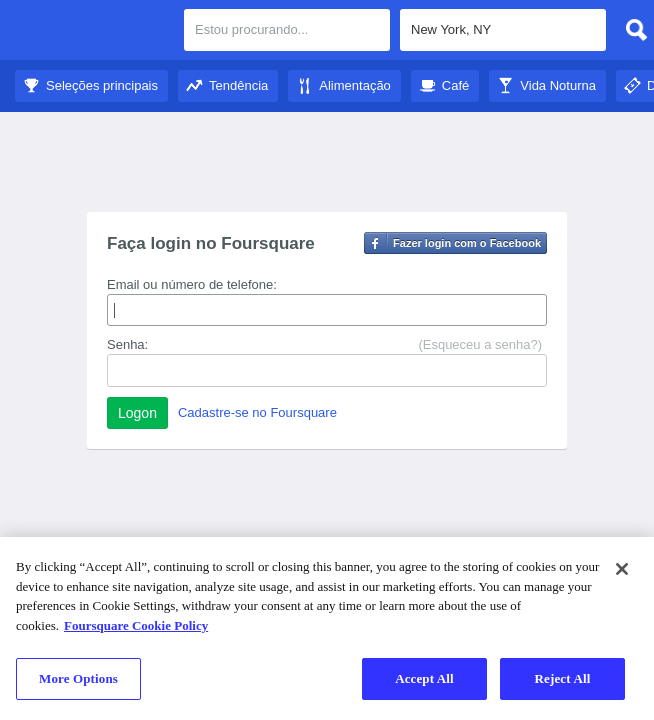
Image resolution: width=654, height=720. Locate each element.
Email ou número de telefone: (192, 284)
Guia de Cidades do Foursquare (92, 32)
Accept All (424, 678)
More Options (78, 678)
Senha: (127, 344)
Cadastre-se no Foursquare (257, 412)
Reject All (563, 678)
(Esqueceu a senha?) (480, 344)
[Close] (622, 569)
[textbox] (503, 30)
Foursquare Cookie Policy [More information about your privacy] (136, 625)
